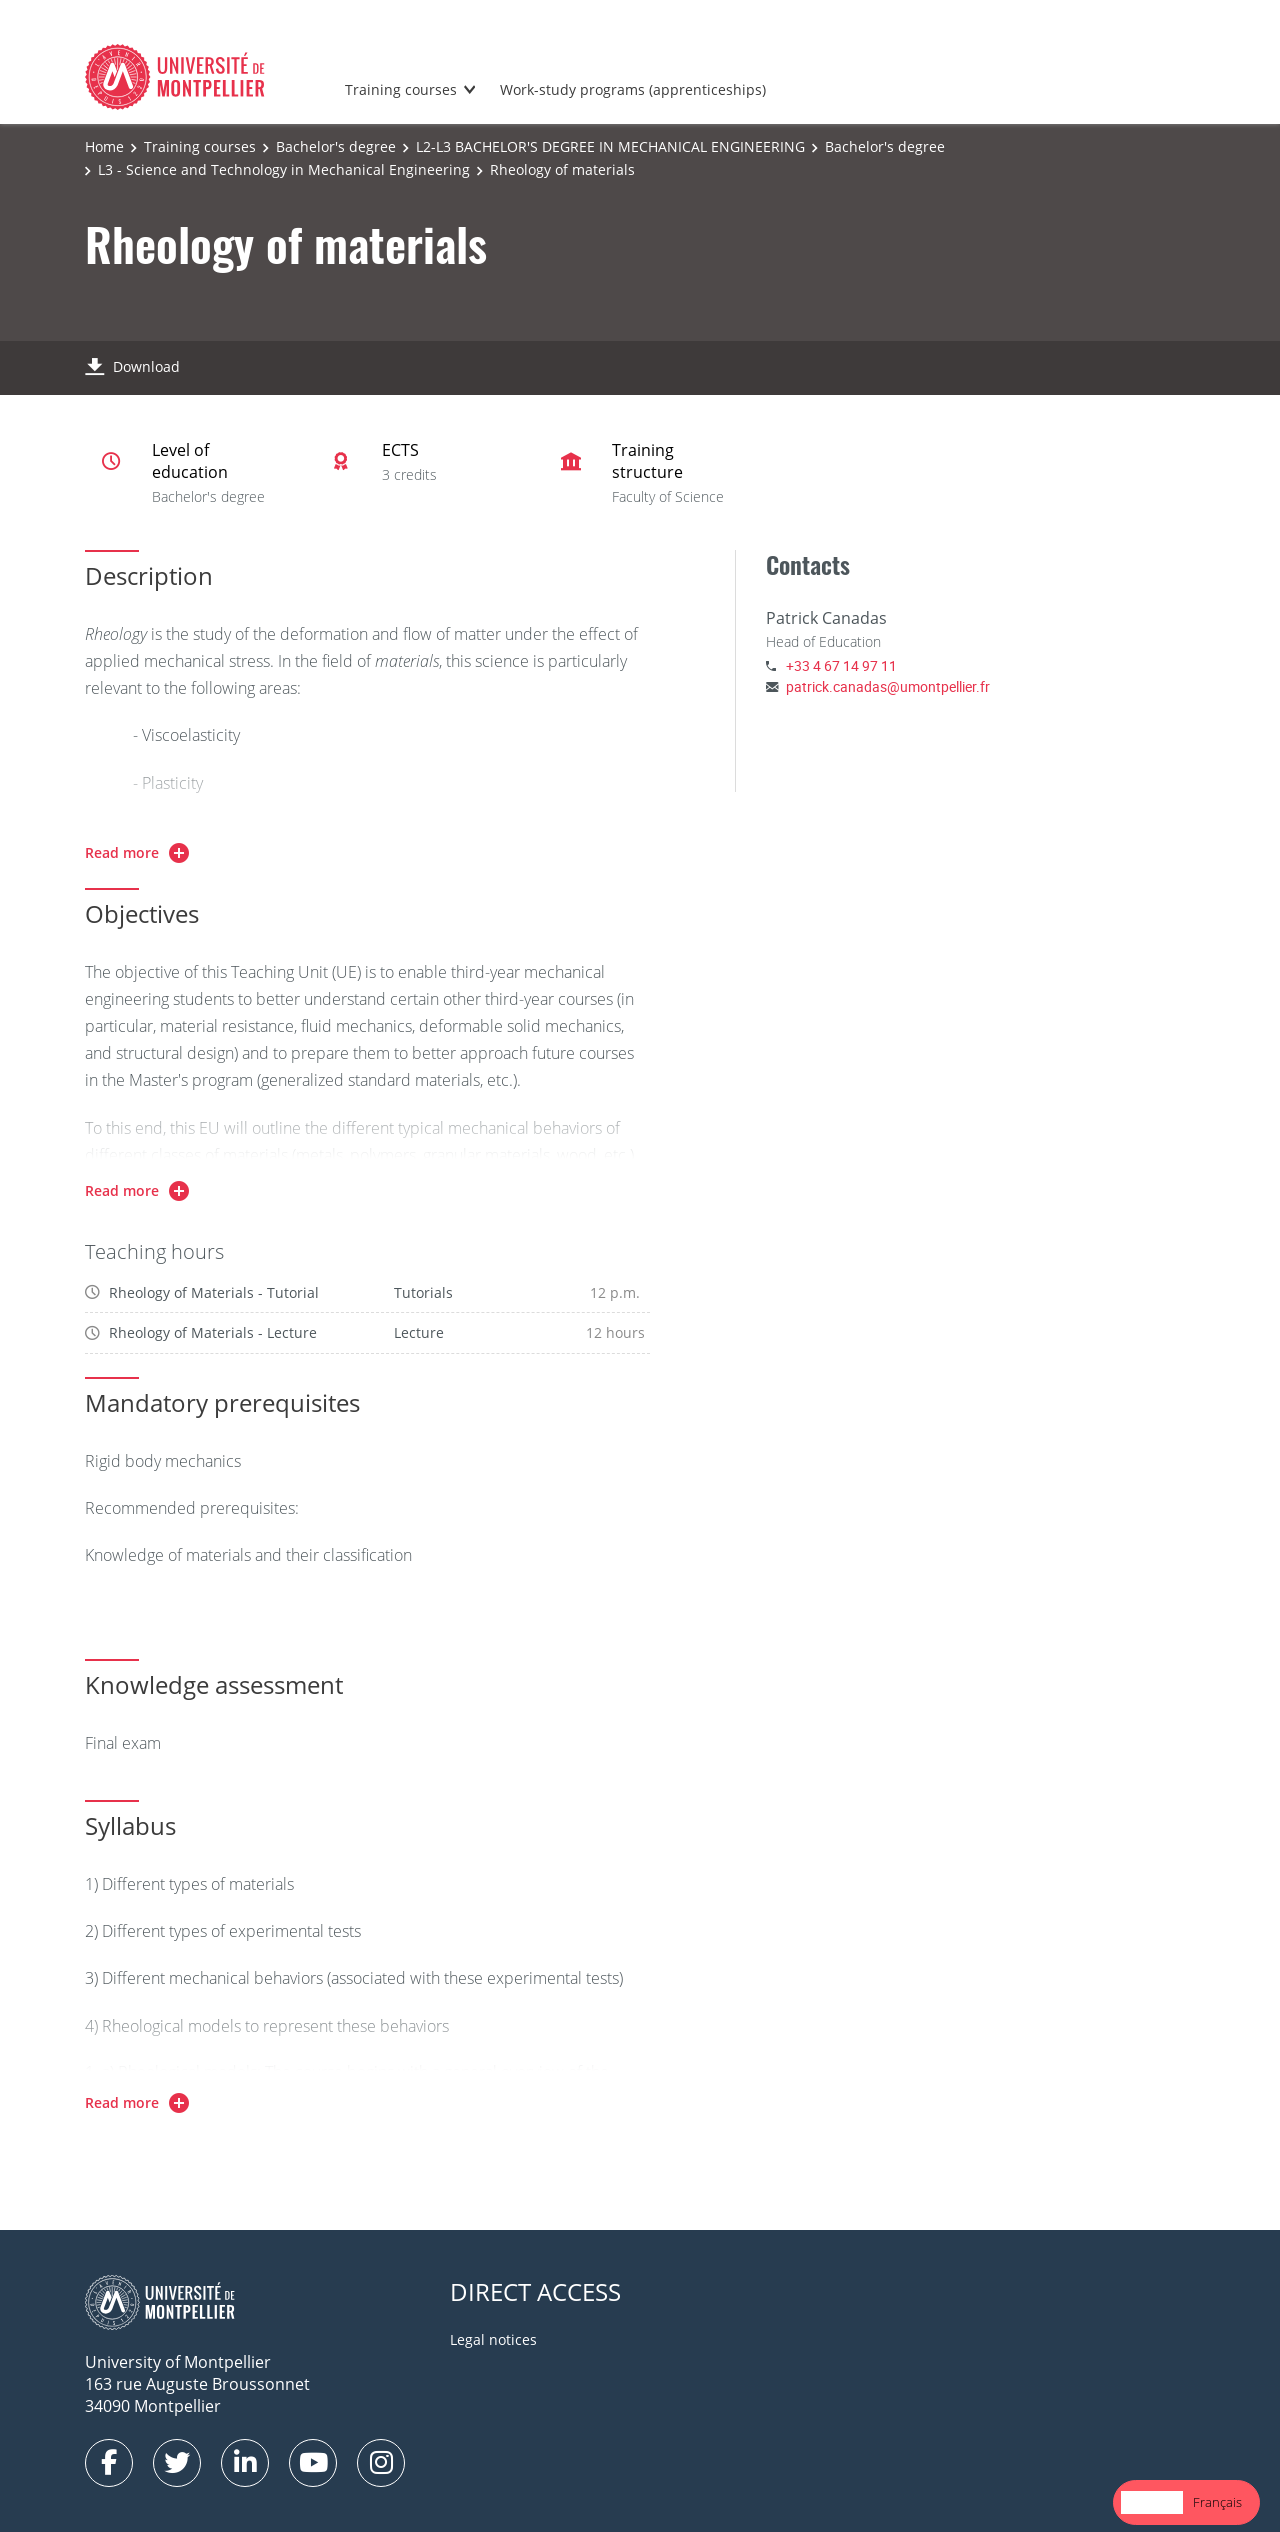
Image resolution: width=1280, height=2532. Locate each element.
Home (104, 146)
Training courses (401, 89)
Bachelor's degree (336, 146)
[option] (1217, 2502)
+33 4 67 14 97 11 (841, 665)
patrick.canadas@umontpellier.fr (888, 686)
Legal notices (493, 2339)
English (1152, 2502)
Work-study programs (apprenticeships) (633, 89)
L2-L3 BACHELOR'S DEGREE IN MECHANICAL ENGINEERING (610, 146)
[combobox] (1152, 2502)
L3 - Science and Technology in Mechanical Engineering (284, 169)
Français (1217, 2502)
